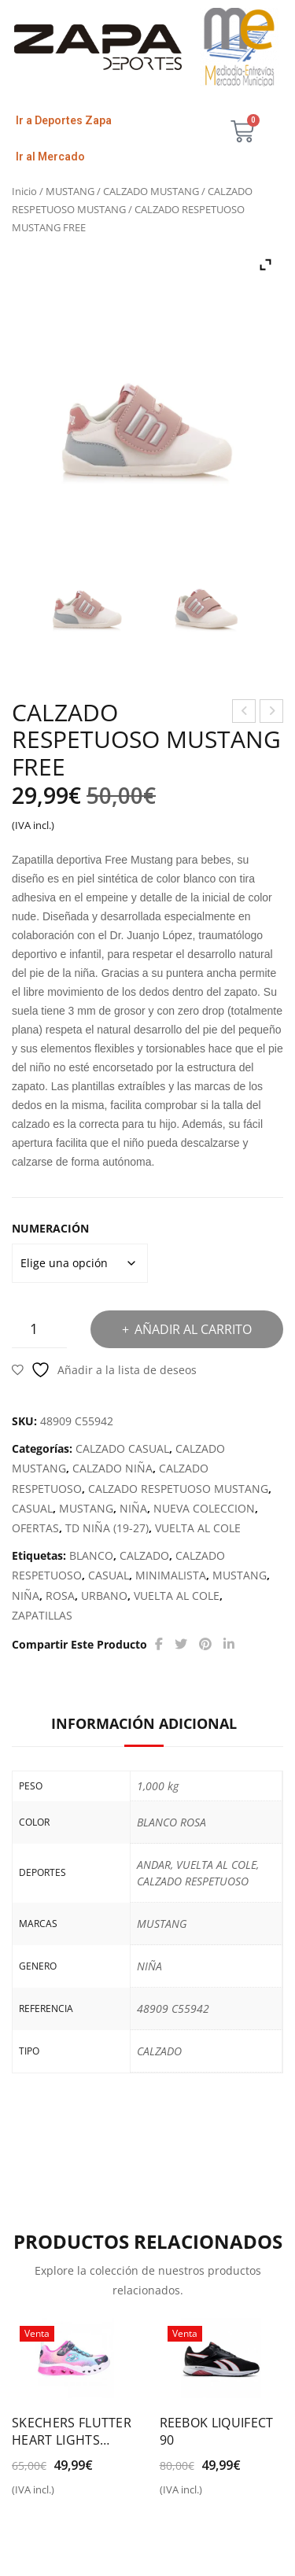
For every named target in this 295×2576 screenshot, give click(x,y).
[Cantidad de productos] (39, 1328)
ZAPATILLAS (42, 1615)
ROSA (60, 1595)
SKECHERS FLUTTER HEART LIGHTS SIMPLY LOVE (71, 2431)
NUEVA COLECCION (204, 1508)
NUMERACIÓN (50, 1228)
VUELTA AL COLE (198, 1527)
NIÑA (133, 1508)
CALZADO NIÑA (112, 1468)
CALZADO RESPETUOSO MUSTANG (178, 1488)
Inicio (24, 191)
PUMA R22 (245, 713)
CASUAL (32, 1508)
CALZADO (144, 1555)
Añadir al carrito (193, 1329)
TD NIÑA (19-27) (107, 1527)
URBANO (104, 1595)
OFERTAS (35, 1527)
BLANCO (91, 1555)
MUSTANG (70, 191)
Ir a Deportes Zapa (64, 120)
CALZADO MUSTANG (151, 191)
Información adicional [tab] (144, 1723)
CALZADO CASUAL (122, 1448)
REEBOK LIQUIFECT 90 (217, 2431)
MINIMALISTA (170, 1575)
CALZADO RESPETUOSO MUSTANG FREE (272, 713)
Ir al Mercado (50, 156)
